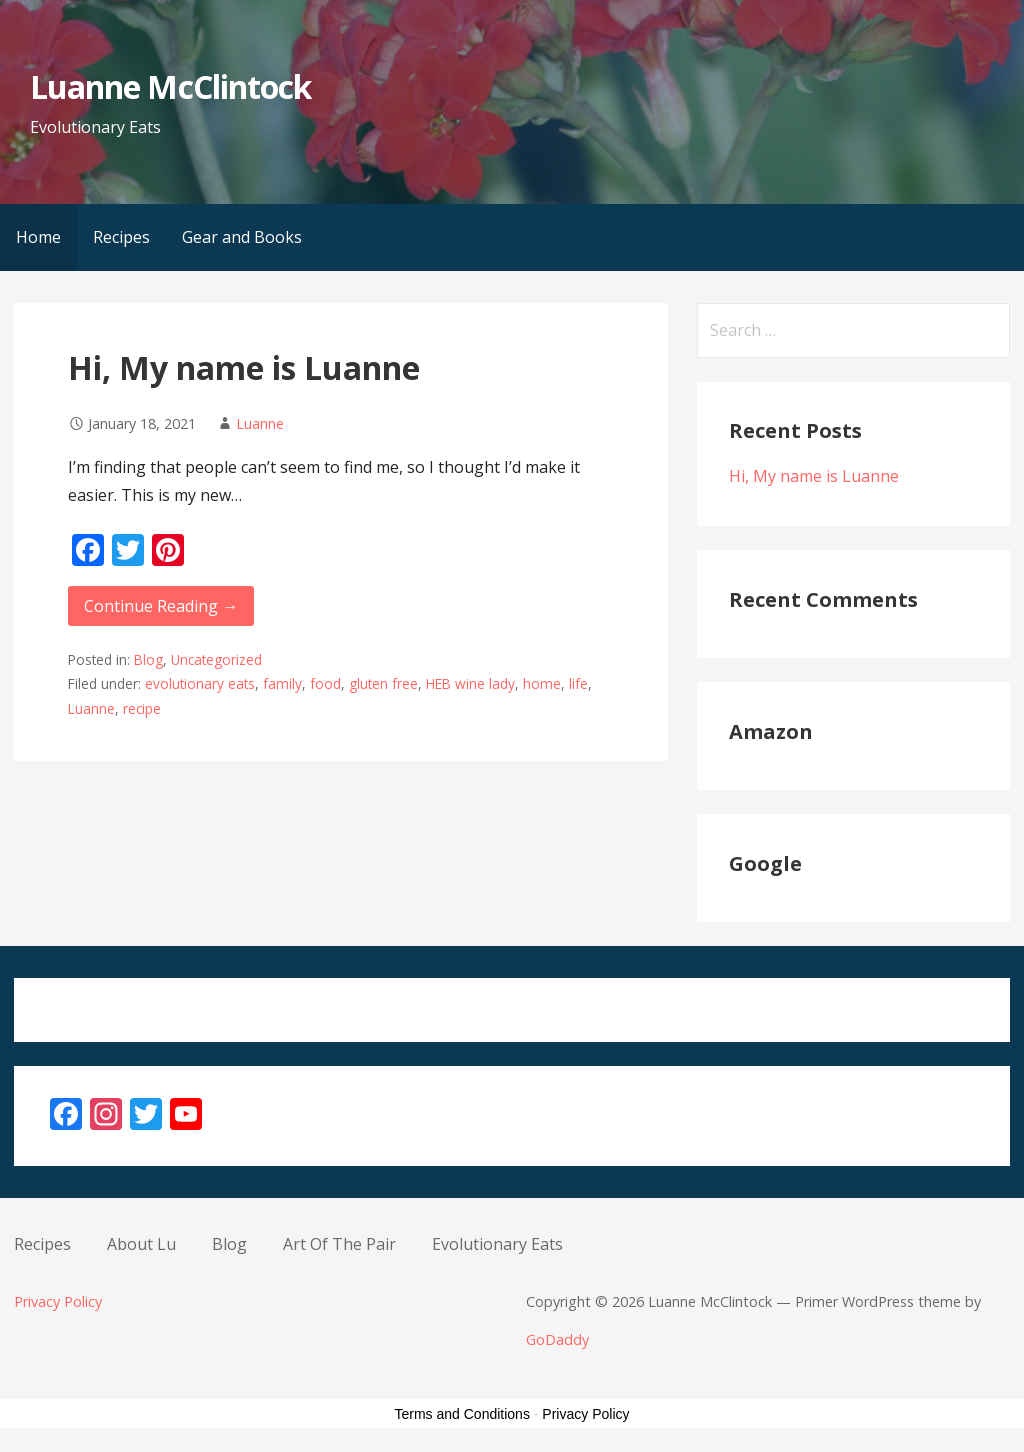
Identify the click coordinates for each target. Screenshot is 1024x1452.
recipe (142, 708)
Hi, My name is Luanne (244, 367)
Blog (148, 659)
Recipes (121, 237)
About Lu (141, 1244)
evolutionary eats (200, 683)
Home (38, 237)
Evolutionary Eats (497, 1244)
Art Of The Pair (339, 1244)
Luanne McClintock (170, 86)
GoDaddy (557, 1339)
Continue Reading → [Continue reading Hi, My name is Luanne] (161, 606)
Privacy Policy (58, 1301)
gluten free (383, 683)
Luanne (260, 423)
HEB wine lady (470, 683)
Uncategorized (216, 659)
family (282, 683)
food (325, 683)
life (578, 683)
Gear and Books (242, 237)
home (542, 683)
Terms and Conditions (462, 1414)
